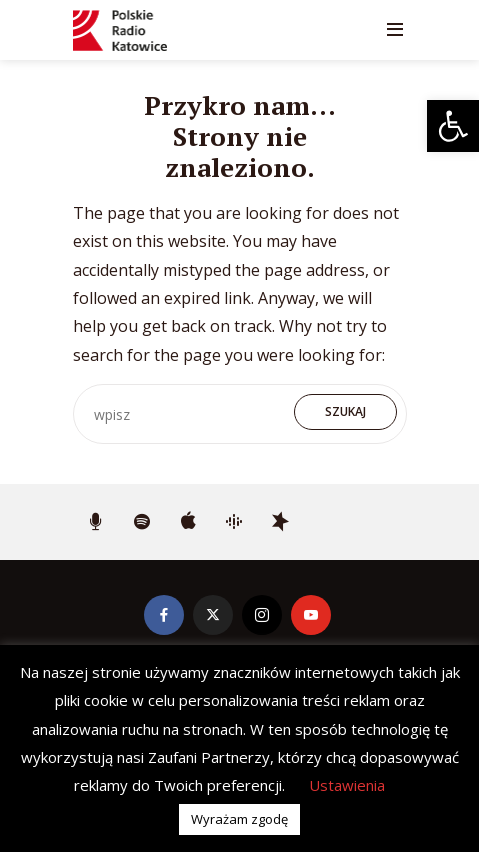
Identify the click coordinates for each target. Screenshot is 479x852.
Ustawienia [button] (347, 785)
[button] (453, 126)
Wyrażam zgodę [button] (239, 819)
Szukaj (345, 411)
